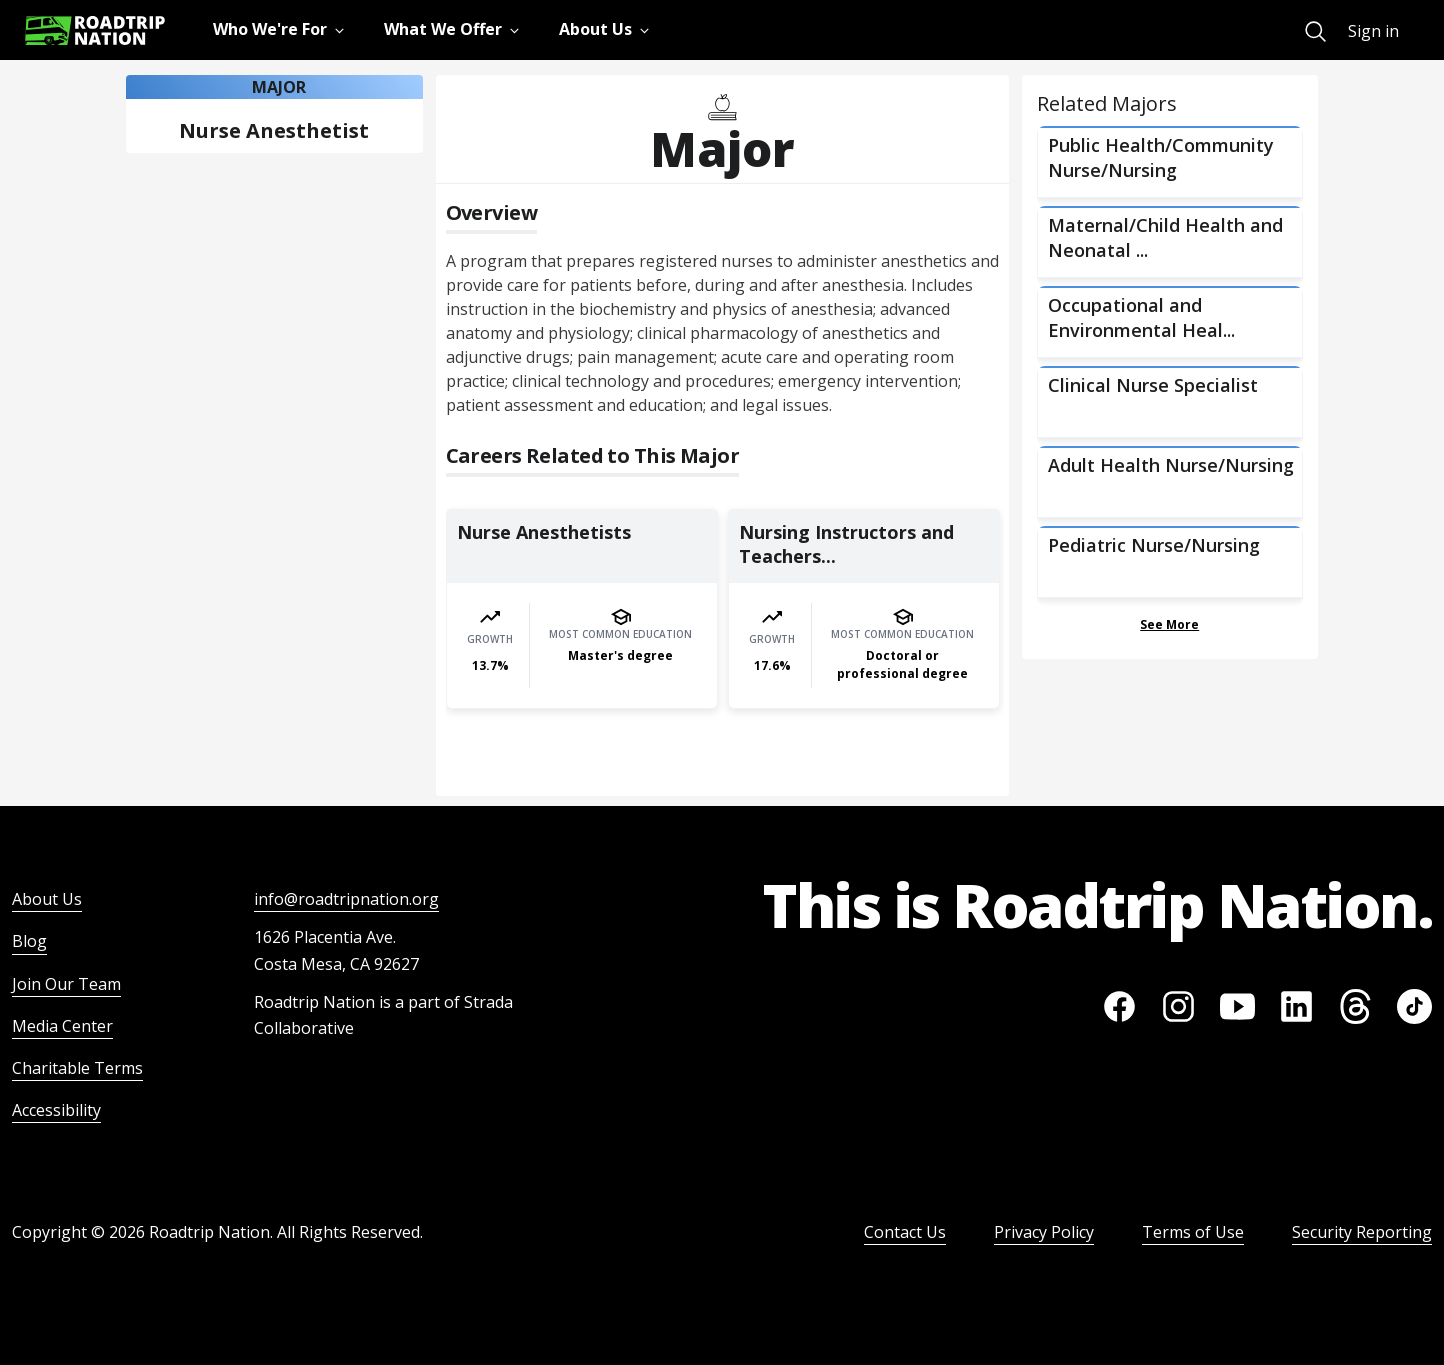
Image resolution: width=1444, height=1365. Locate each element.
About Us (47, 899)
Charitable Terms (77, 1068)
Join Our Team (66, 984)
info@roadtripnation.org (346, 899)
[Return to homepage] (95, 30)
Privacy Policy (1044, 1232)
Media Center (62, 1026)
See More (1169, 624)
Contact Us (905, 1232)
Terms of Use (1193, 1232)
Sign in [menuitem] (1373, 31)
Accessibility (56, 1110)
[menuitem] (1315, 31)
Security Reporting (1362, 1232)
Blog (29, 941)
